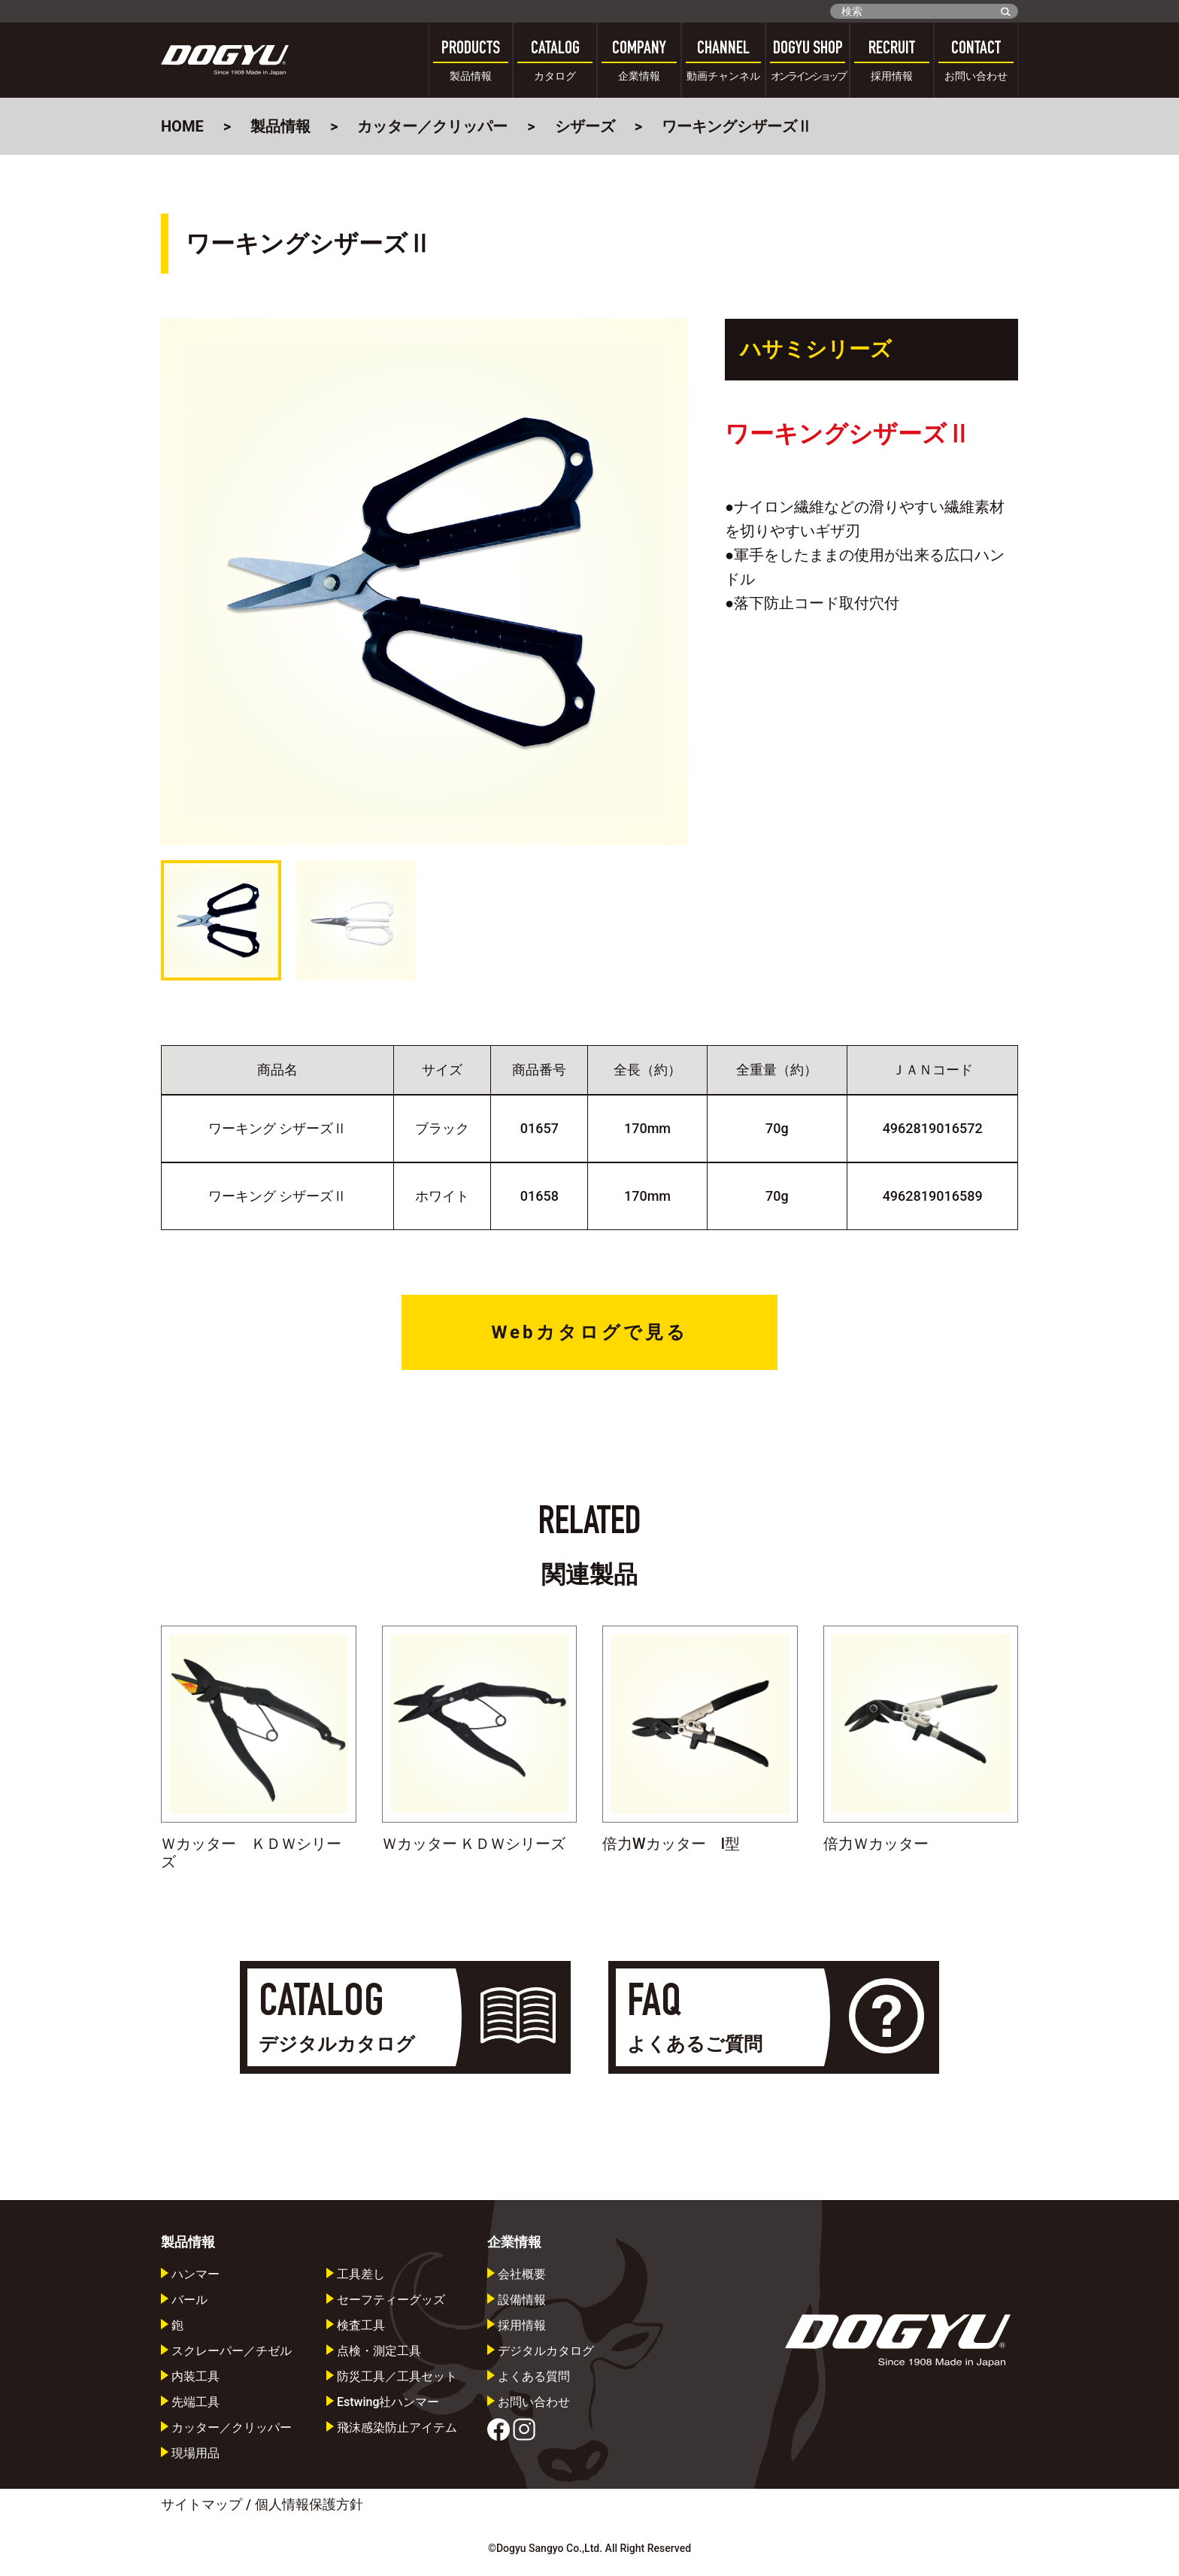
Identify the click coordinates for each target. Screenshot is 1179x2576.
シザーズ (585, 126)
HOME (182, 126)
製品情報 (280, 126)
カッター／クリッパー (432, 126)
